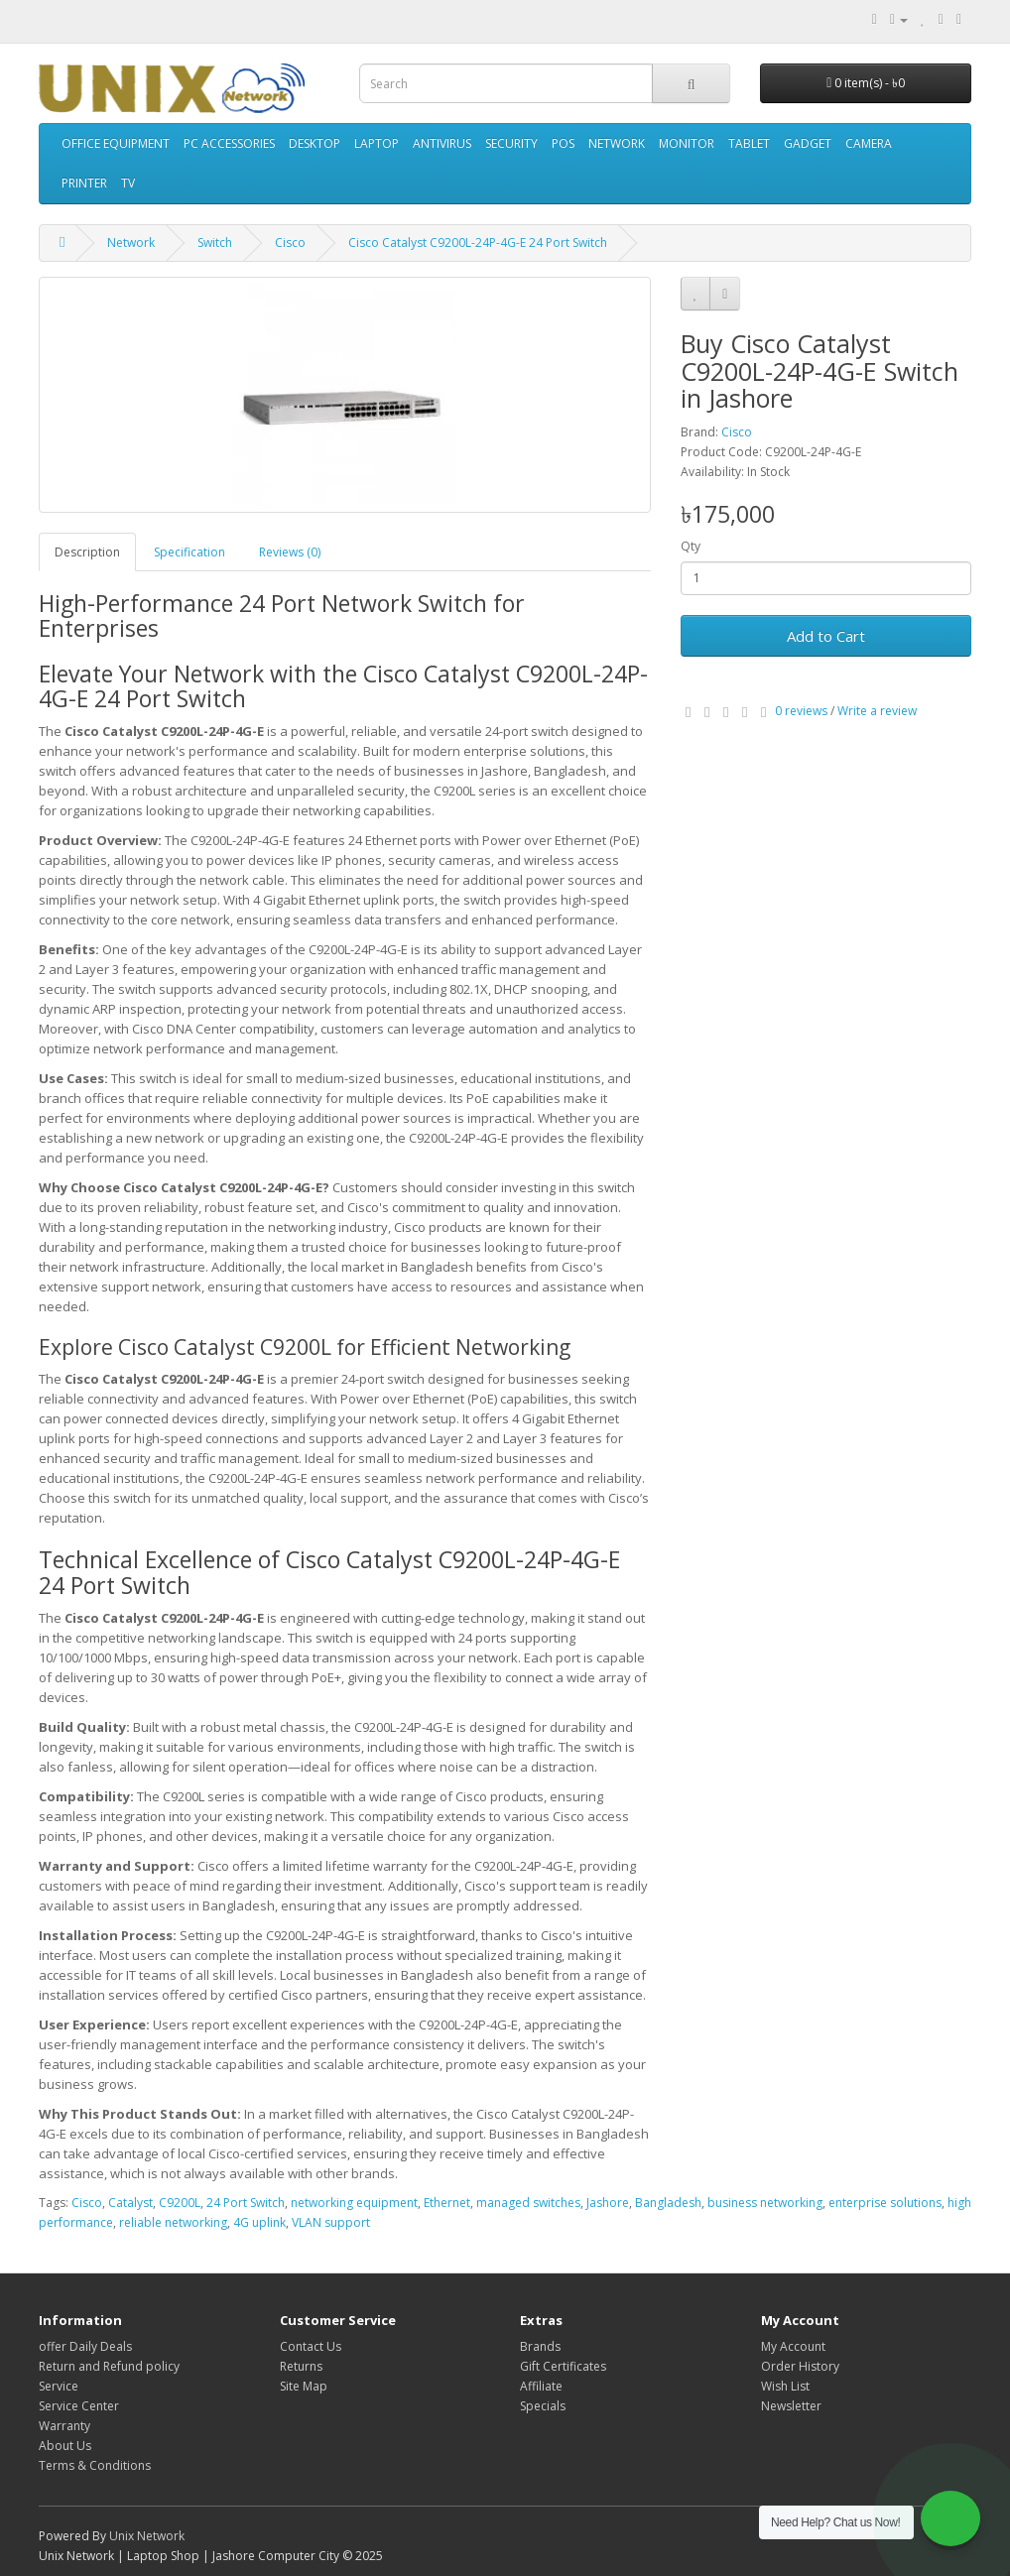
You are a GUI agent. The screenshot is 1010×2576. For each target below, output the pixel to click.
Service (58, 2386)
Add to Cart (826, 636)
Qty (690, 546)
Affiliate (541, 2386)
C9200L (179, 2202)
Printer (84, 183)
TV (128, 183)
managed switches (528, 2202)
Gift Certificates (563, 2366)
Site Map (303, 2386)
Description (87, 552)
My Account (793, 2346)
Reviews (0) (289, 552)
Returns (301, 2366)
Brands (540, 2346)
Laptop (376, 143)
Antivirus (442, 143)
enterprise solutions (885, 2202)
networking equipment (354, 2202)
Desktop (314, 143)
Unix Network (147, 2535)
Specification (189, 552)
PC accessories (229, 143)
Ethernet (447, 2202)
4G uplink (259, 2222)
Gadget (807, 143)
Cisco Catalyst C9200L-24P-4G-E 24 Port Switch (477, 242)
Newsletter (791, 2405)
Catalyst (130, 2202)
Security (511, 143)
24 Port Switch (245, 2202)
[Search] (691, 83)
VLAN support (331, 2222)
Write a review (877, 710)
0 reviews (801, 710)
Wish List (785, 2386)
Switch (214, 242)
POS (563, 143)
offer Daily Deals (85, 2346)
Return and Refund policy (109, 2366)
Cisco (290, 242)
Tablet (749, 143)
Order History (800, 2366)
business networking (764, 2202)
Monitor (686, 143)
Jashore (607, 2202)
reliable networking (173, 2222)
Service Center (79, 2405)
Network (616, 143)
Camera (868, 143)
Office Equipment (116, 143)
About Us (65, 2445)
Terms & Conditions (95, 2465)
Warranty (64, 2425)
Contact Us (310, 2346)
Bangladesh (668, 2202)
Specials (543, 2405)
